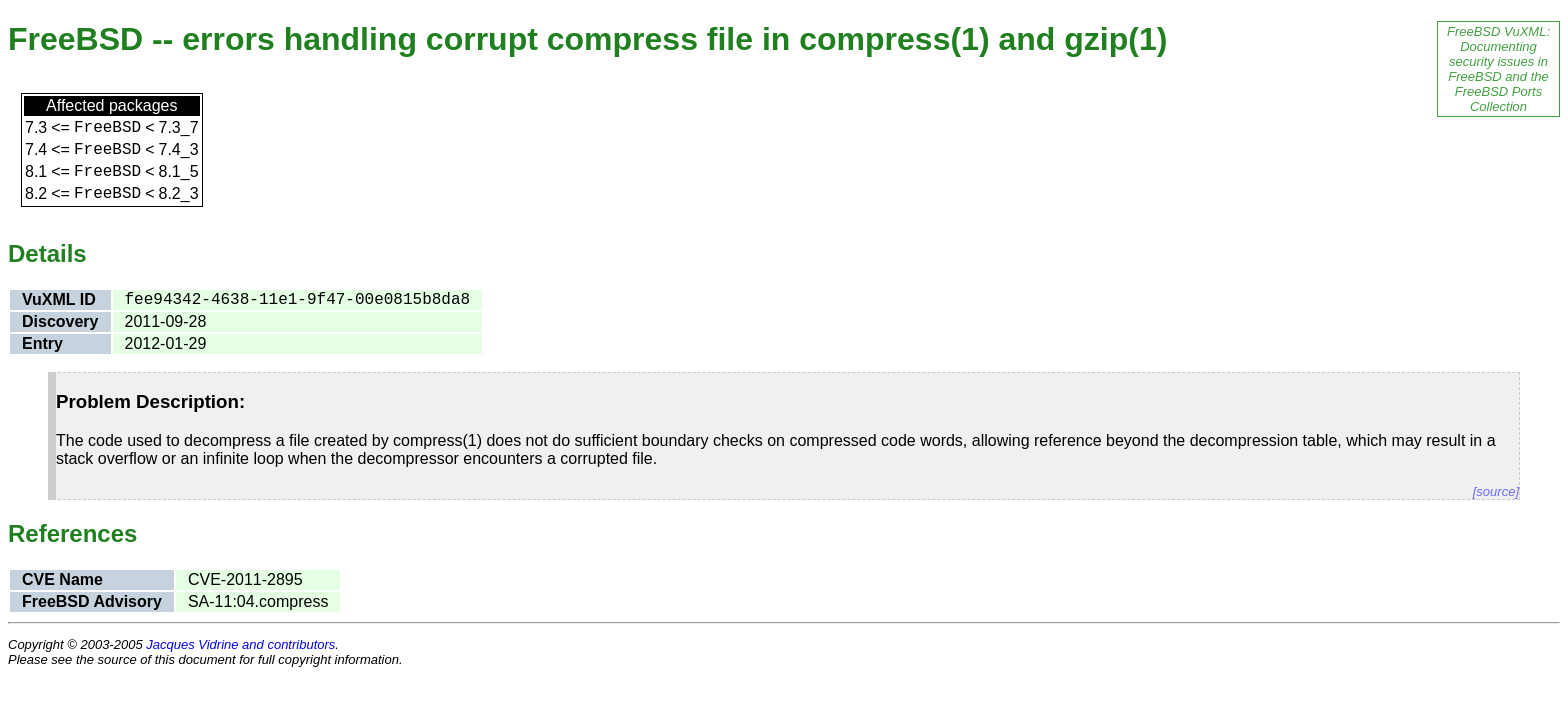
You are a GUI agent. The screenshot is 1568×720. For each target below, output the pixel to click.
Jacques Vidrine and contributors (240, 644)
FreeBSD (107, 128)
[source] (1496, 491)
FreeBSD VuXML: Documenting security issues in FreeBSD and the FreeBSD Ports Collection (1498, 69)
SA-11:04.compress (258, 601)
